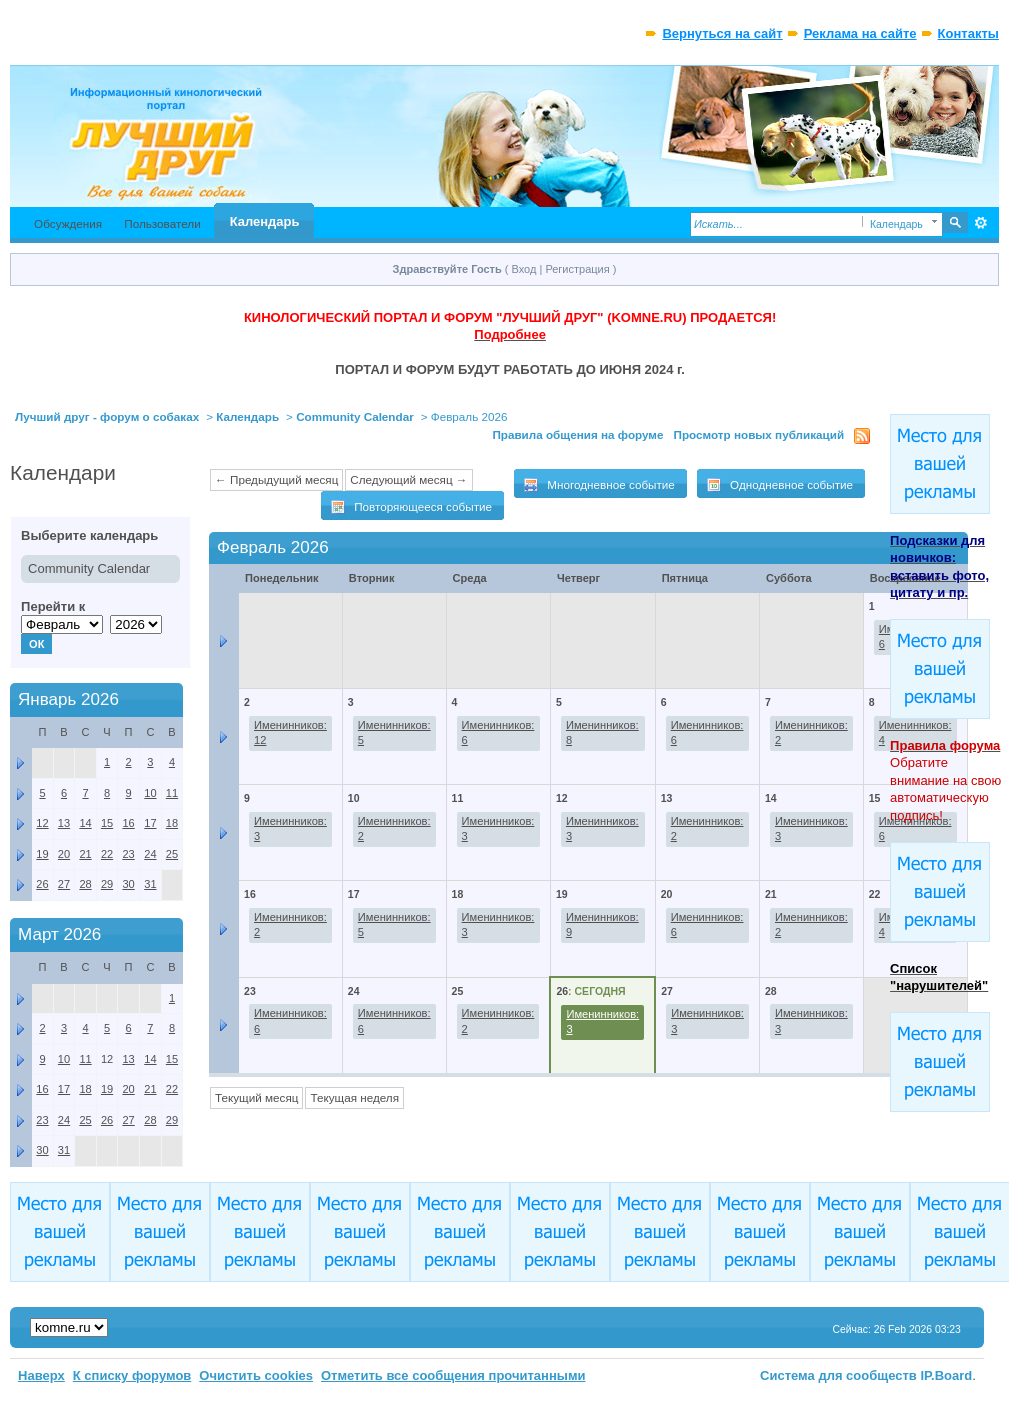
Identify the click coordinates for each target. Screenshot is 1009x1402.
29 (107, 884)
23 (250, 991)
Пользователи (162, 223)
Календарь (265, 221)
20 (667, 894)
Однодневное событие (779, 485)
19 (562, 894)
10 (354, 798)
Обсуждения (68, 223)
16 (250, 894)
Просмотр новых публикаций (759, 434)
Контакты (968, 33)
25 (458, 991)
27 (667, 991)
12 (562, 798)
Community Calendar (355, 416)
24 (354, 991)
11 (458, 798)
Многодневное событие (599, 485)
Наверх (41, 1375)
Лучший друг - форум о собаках (107, 416)
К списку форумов (132, 1375)
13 (667, 798)
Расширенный (981, 223)
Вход (524, 269)
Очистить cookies (256, 1375)
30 (128, 884)
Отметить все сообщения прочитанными (453, 1375)
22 (875, 894)
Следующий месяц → (408, 479)
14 (771, 798)
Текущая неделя (354, 1097)
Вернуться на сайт (722, 33)
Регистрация (577, 269)
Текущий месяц (256, 1097)
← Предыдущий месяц (276, 479)
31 (150, 884)
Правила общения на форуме (577, 434)
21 (771, 894)
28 (771, 991)
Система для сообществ (838, 1375)
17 (354, 894)
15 (875, 798)
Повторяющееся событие (411, 507)
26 (562, 991)
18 (458, 894)
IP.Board (947, 1375)
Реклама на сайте (860, 33)
